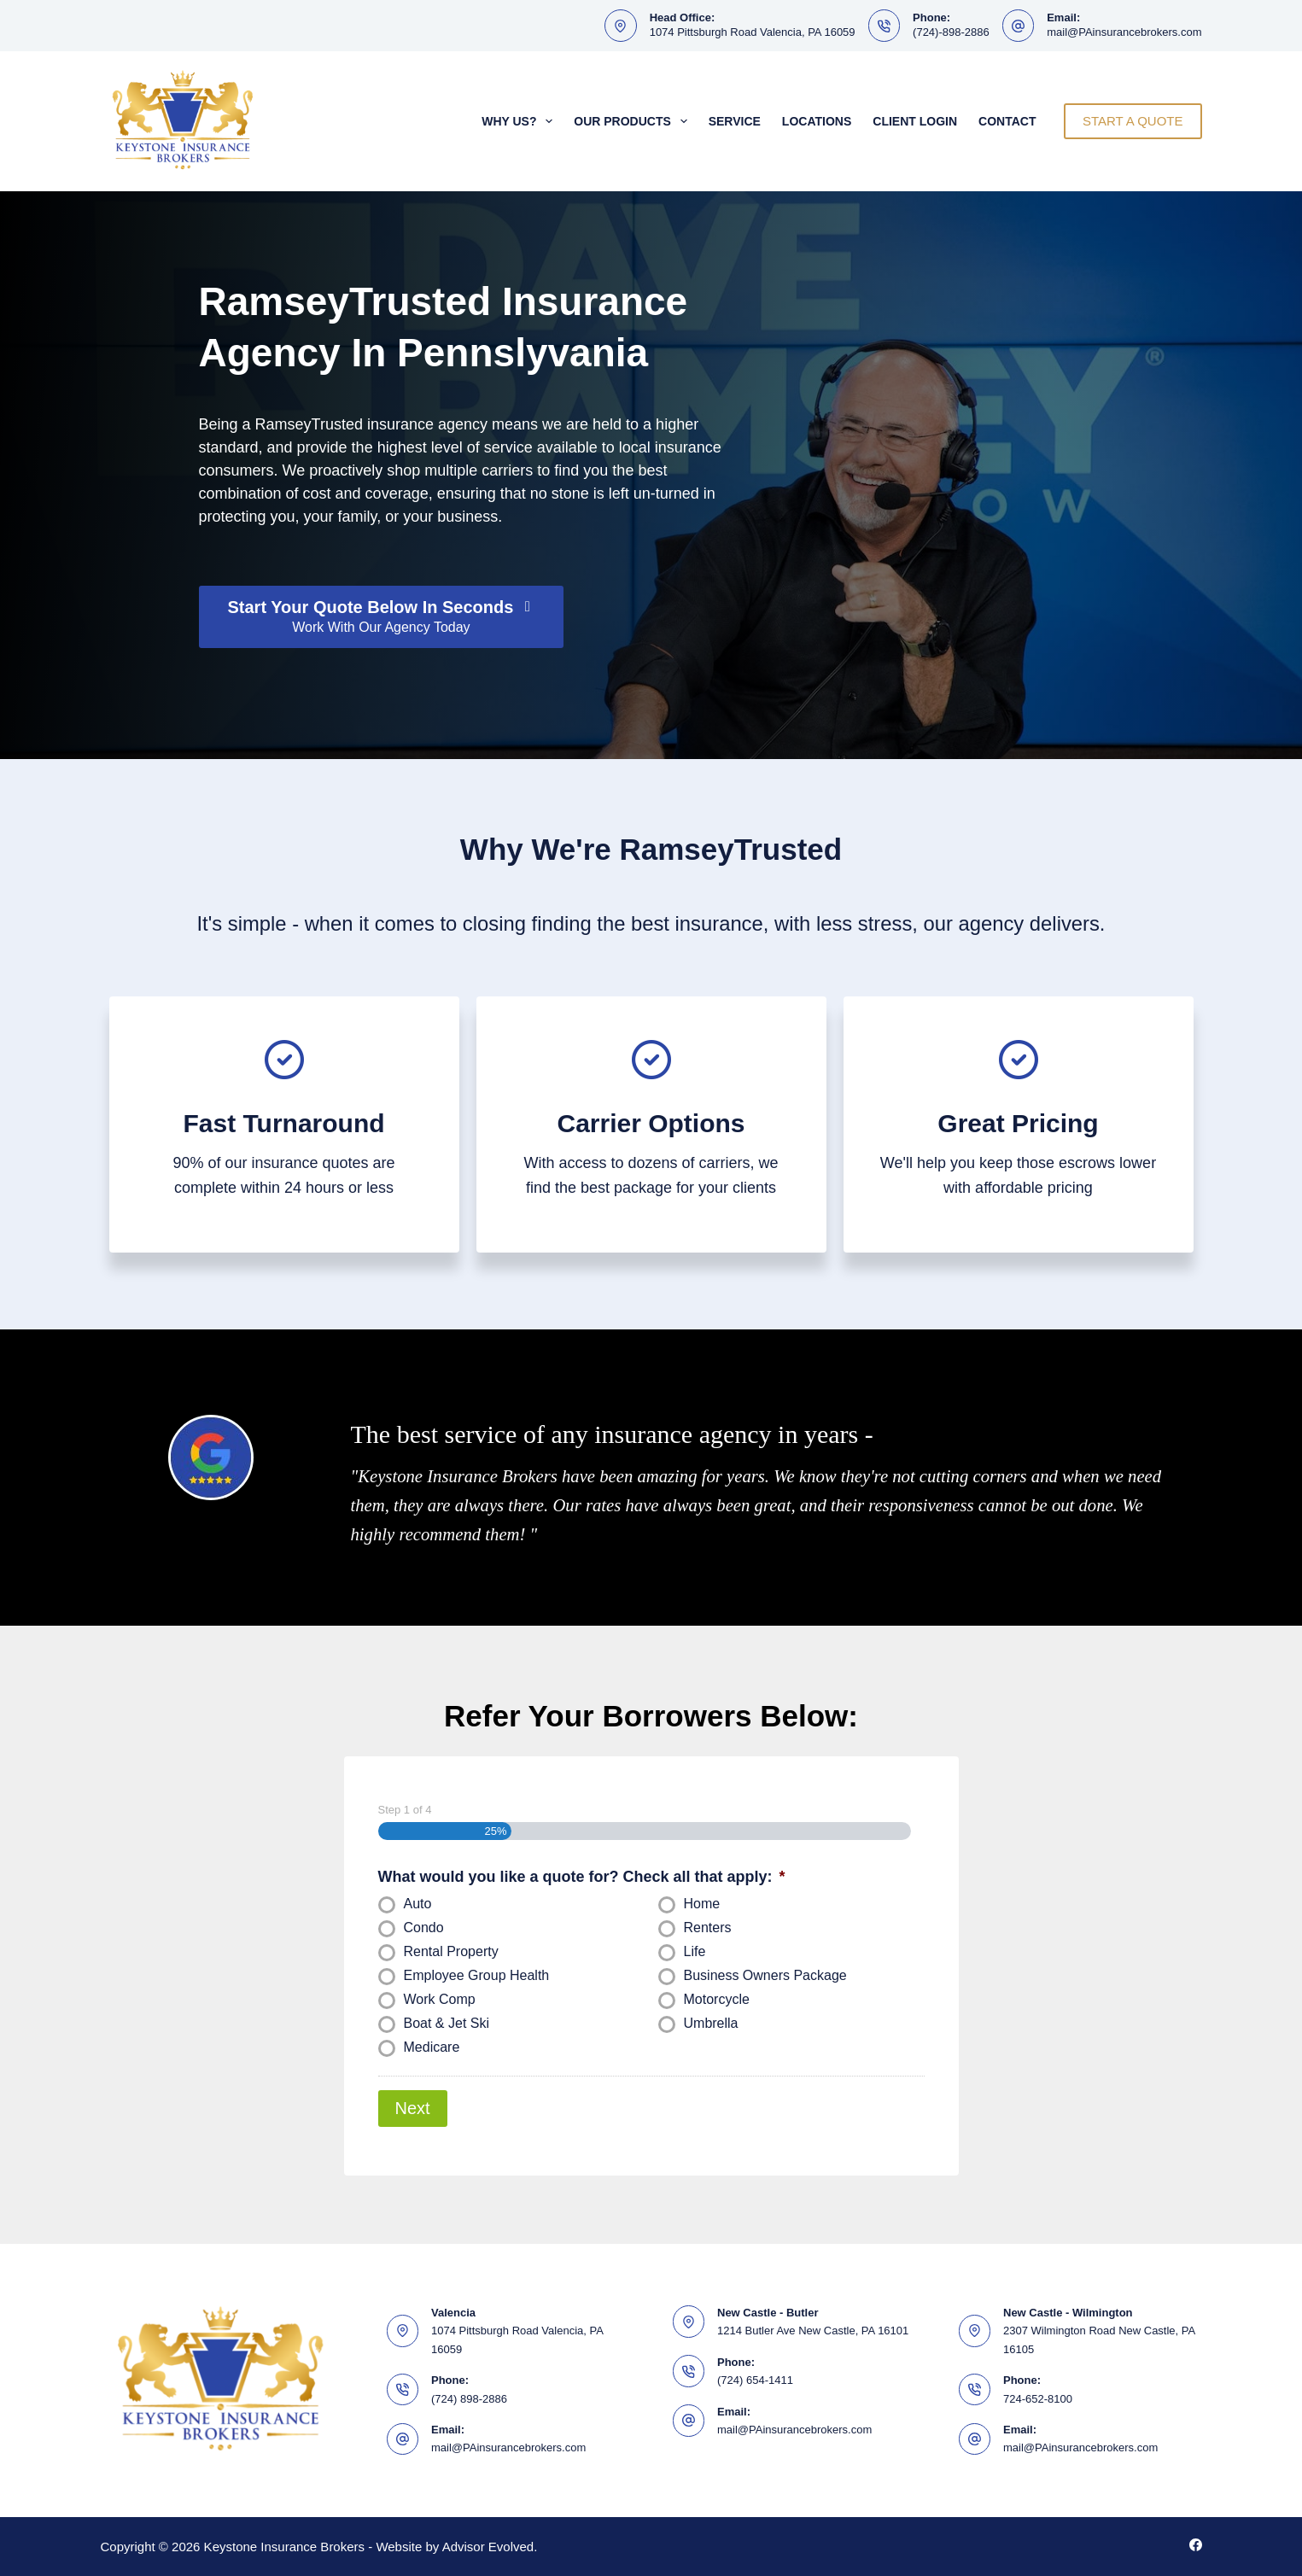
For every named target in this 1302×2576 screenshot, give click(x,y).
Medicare (432, 2047)
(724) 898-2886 (469, 2398)
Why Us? (520, 121)
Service (735, 121)
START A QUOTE (1133, 121)
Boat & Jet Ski (447, 2023)
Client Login (915, 121)
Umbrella (711, 2023)
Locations (816, 121)
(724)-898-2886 (951, 32)
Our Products (633, 121)
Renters (708, 1927)
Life (695, 1951)
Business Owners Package (765, 1975)
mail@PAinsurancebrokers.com (1124, 32)
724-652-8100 (1037, 2398)
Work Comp (440, 1999)
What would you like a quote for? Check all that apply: (581, 1876)
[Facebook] (1195, 2544)
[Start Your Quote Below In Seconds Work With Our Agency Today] (381, 617)
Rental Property (451, 1951)
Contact (1007, 121)
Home (702, 1903)
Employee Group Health (477, 1975)
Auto (418, 1903)
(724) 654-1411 (755, 2379)
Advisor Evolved (488, 2546)
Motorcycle (717, 1999)
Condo (424, 1927)
